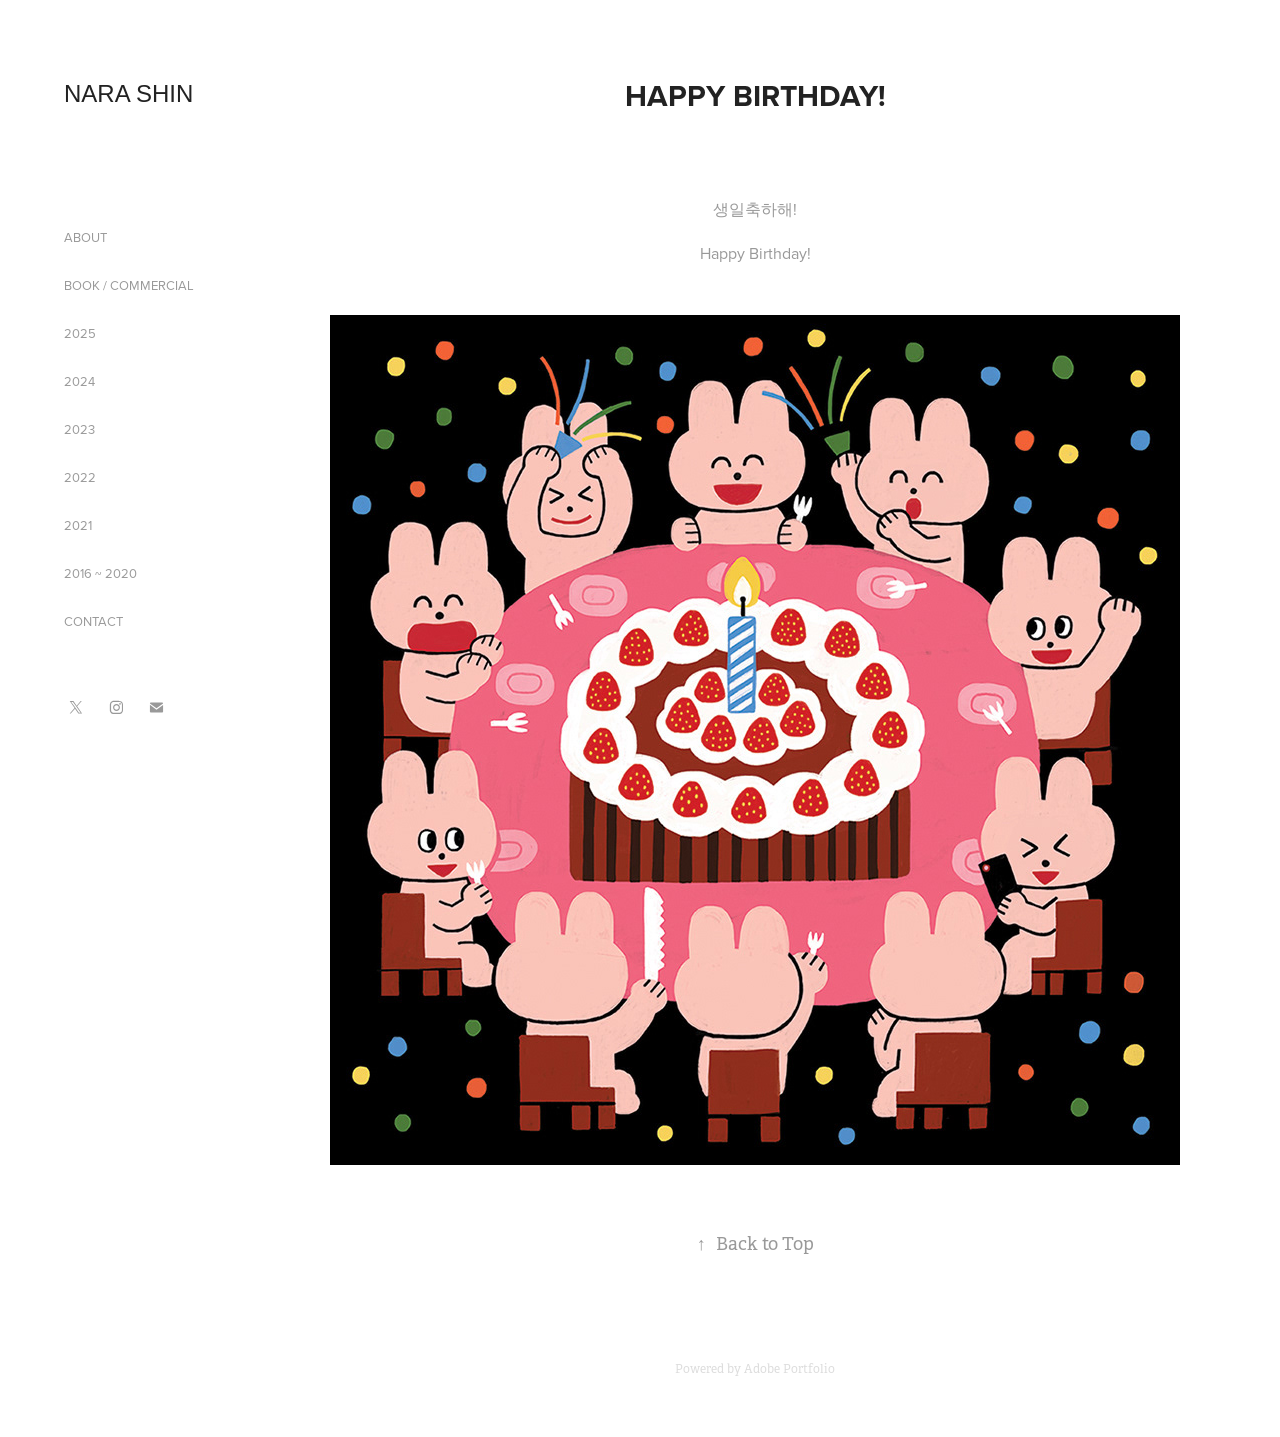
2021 (78, 525)
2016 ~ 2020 (100, 573)
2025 (80, 333)
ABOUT (85, 237)
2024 (79, 381)
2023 (79, 429)
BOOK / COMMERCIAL (129, 285)
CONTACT (93, 621)
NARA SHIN (128, 93)
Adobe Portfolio (789, 1369)
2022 (80, 477)
